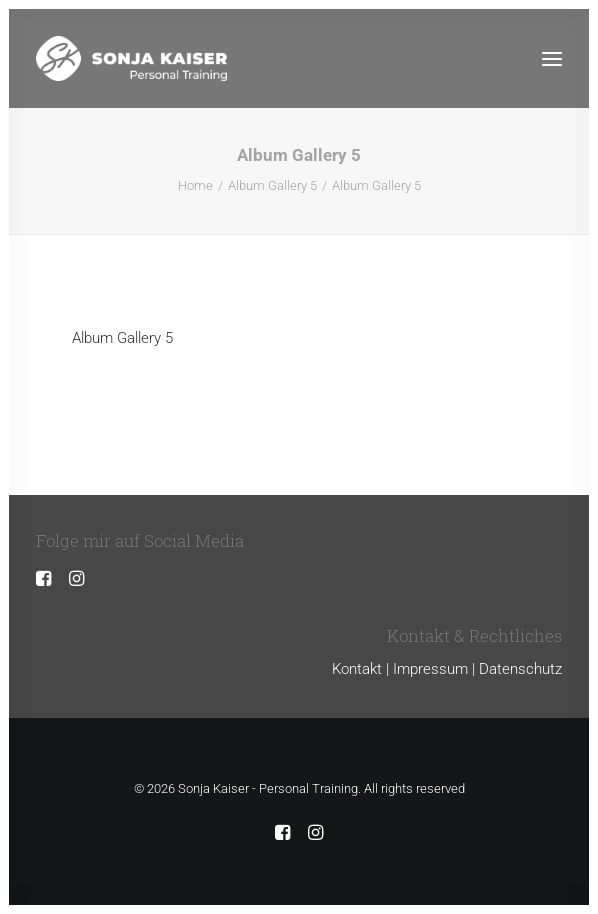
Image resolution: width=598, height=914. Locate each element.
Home (195, 185)
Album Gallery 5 (272, 185)
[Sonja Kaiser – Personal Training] (131, 58)
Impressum (430, 669)
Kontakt (357, 669)
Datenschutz (520, 669)
